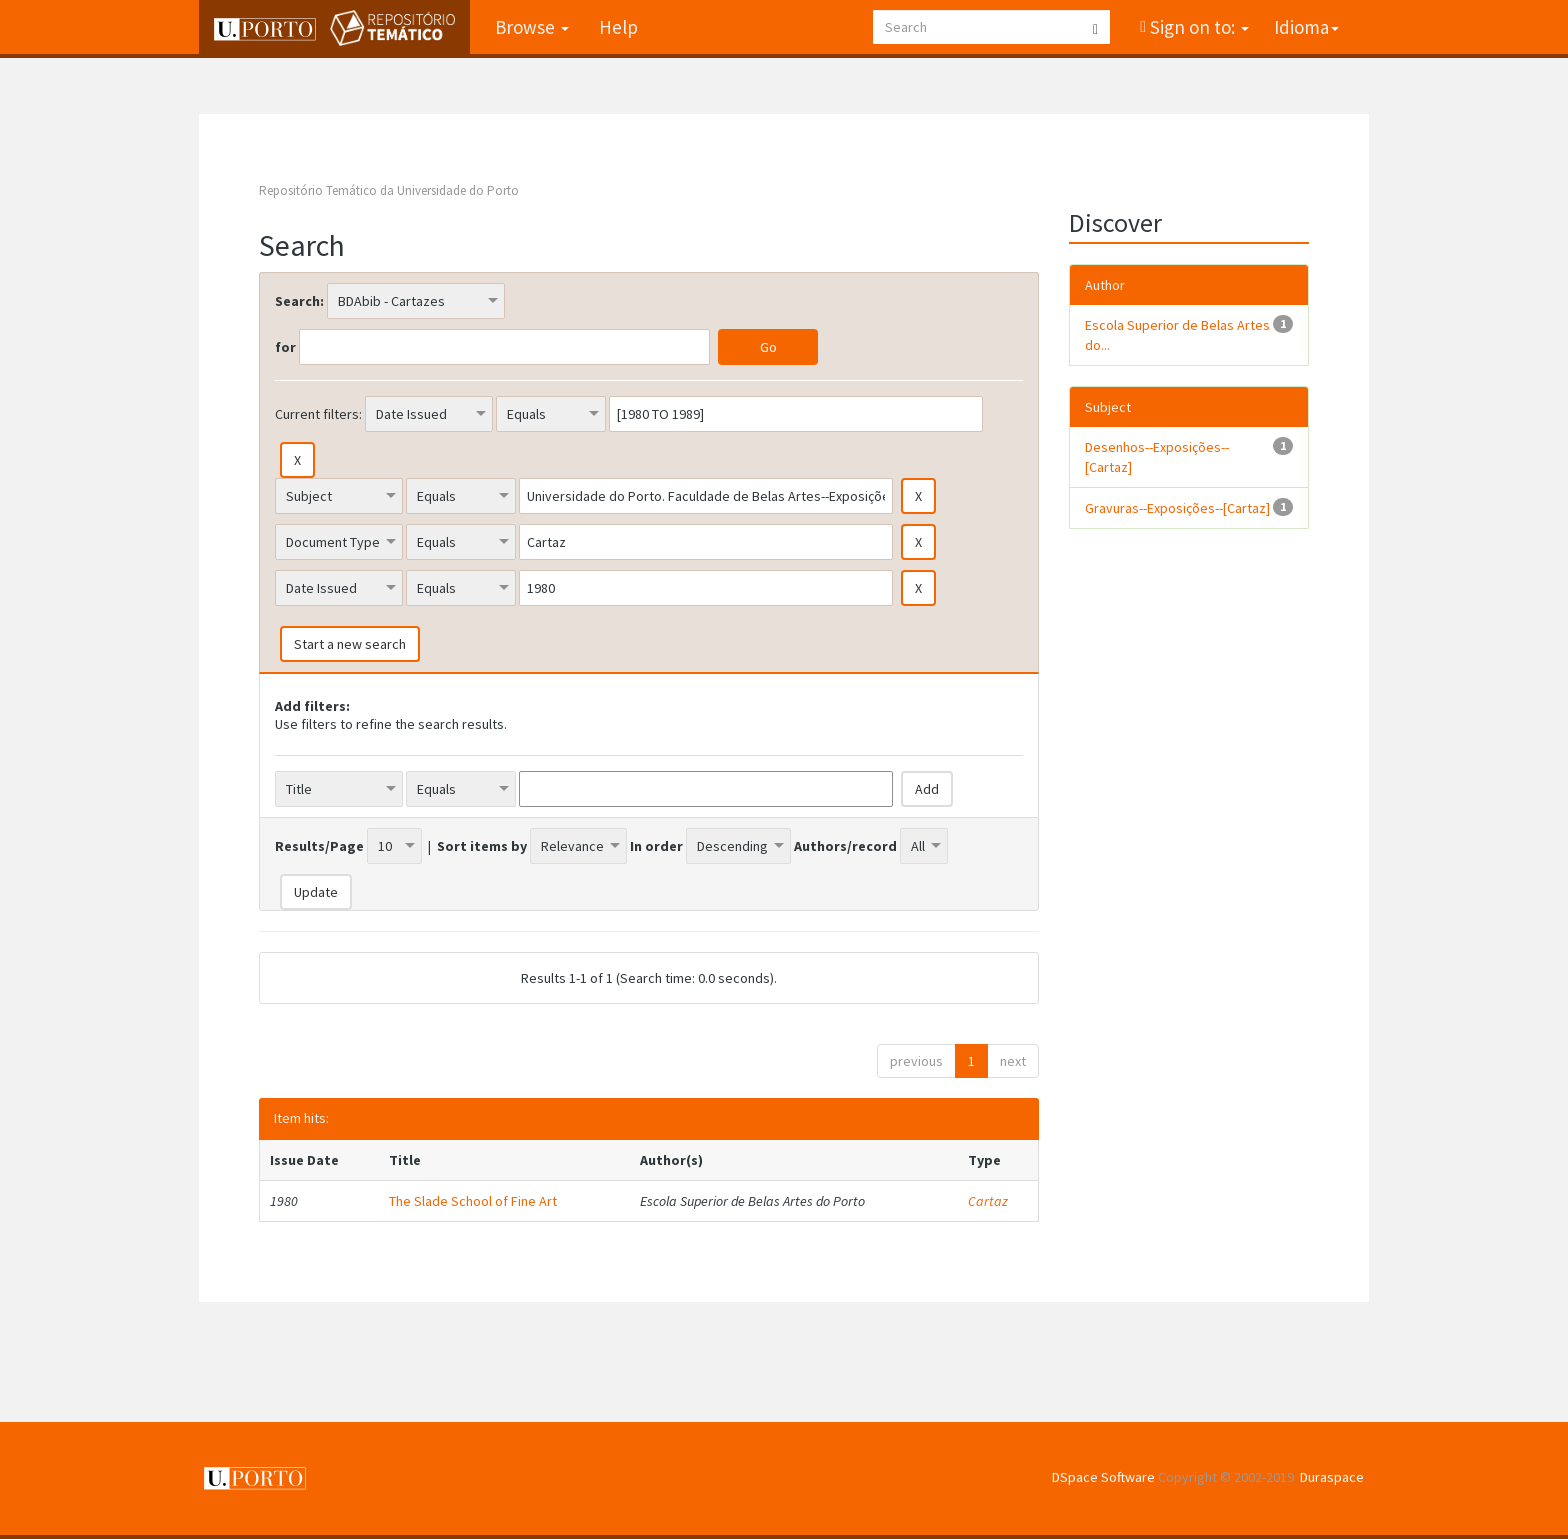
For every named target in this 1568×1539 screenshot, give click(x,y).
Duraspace (1332, 1477)
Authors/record (845, 846)
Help (618, 27)
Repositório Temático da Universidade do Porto (389, 190)
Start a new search (350, 644)
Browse (532, 27)
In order (656, 846)
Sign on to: (1197, 27)
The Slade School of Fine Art (473, 1201)
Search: (299, 301)
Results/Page (319, 846)
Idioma (1306, 27)
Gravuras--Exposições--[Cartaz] (1177, 508)
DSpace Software (1103, 1477)
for (285, 347)
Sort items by (482, 846)
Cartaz (988, 1201)
